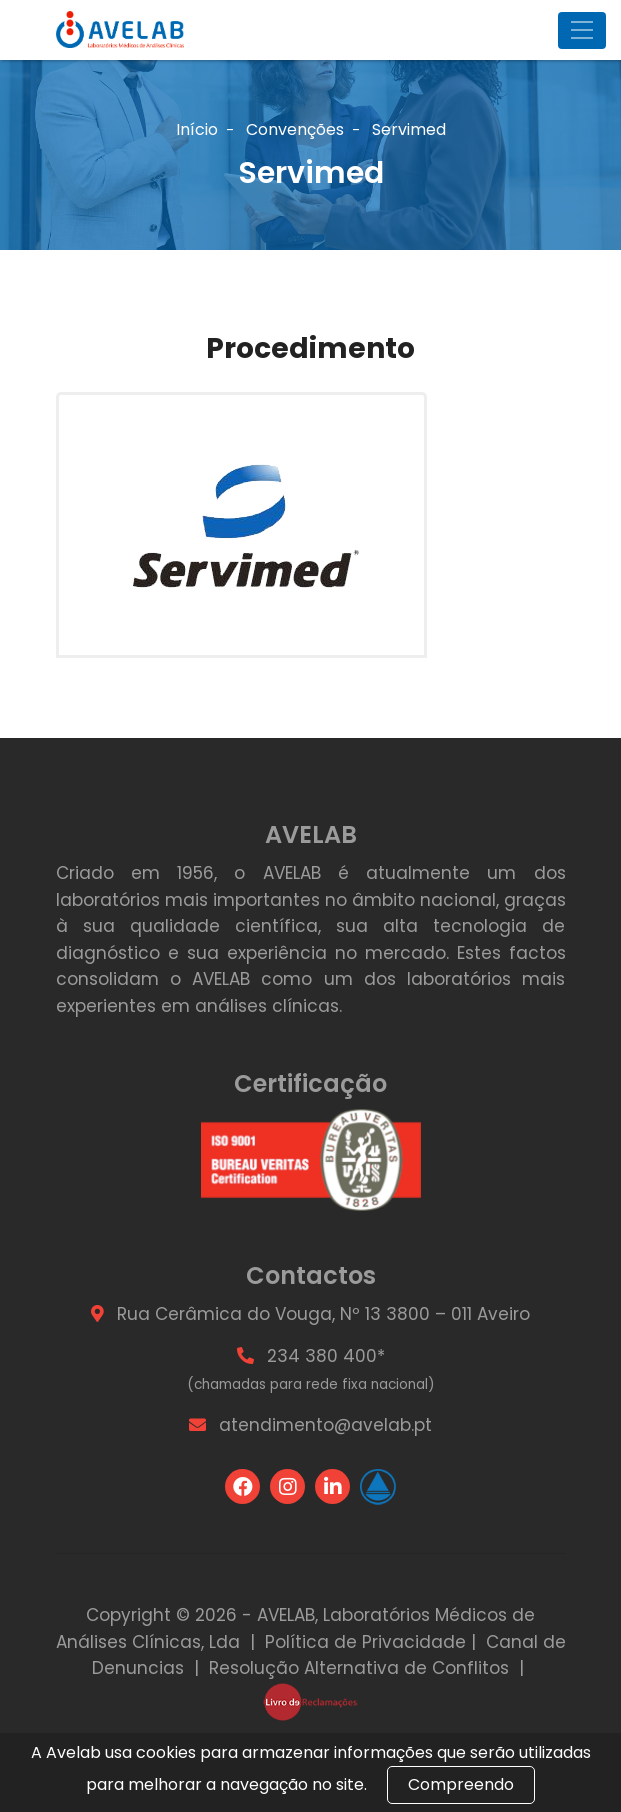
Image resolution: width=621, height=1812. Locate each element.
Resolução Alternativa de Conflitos (359, 1668)
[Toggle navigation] (582, 30)
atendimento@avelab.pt (325, 1425)
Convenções (295, 129)
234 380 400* (326, 1356)
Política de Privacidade (365, 1642)
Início (197, 129)
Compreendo (461, 1784)
